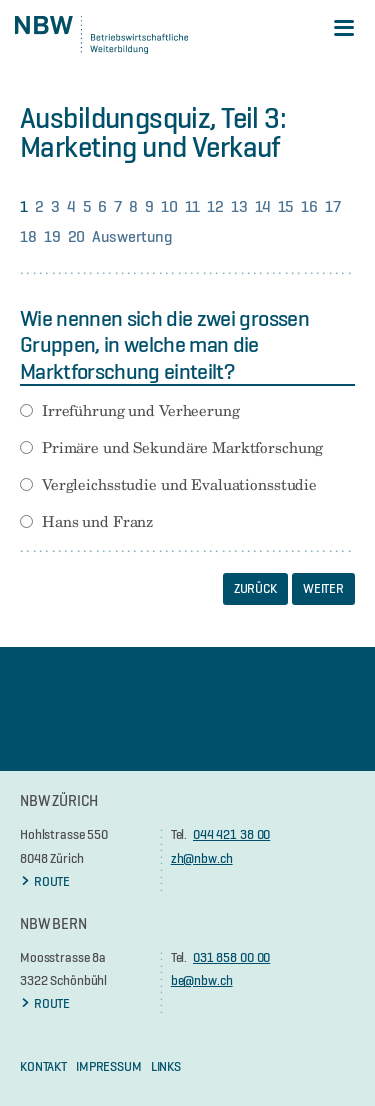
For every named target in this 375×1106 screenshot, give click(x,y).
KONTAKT (43, 1066)
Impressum (109, 1066)
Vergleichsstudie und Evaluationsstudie (179, 485)
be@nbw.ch (202, 980)
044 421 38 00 (231, 834)
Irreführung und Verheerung (141, 411)
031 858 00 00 (231, 957)
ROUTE (45, 881)
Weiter (323, 588)
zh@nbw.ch (202, 858)
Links (166, 1066)
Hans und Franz (97, 522)
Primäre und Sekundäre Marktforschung (182, 448)
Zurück (255, 588)
